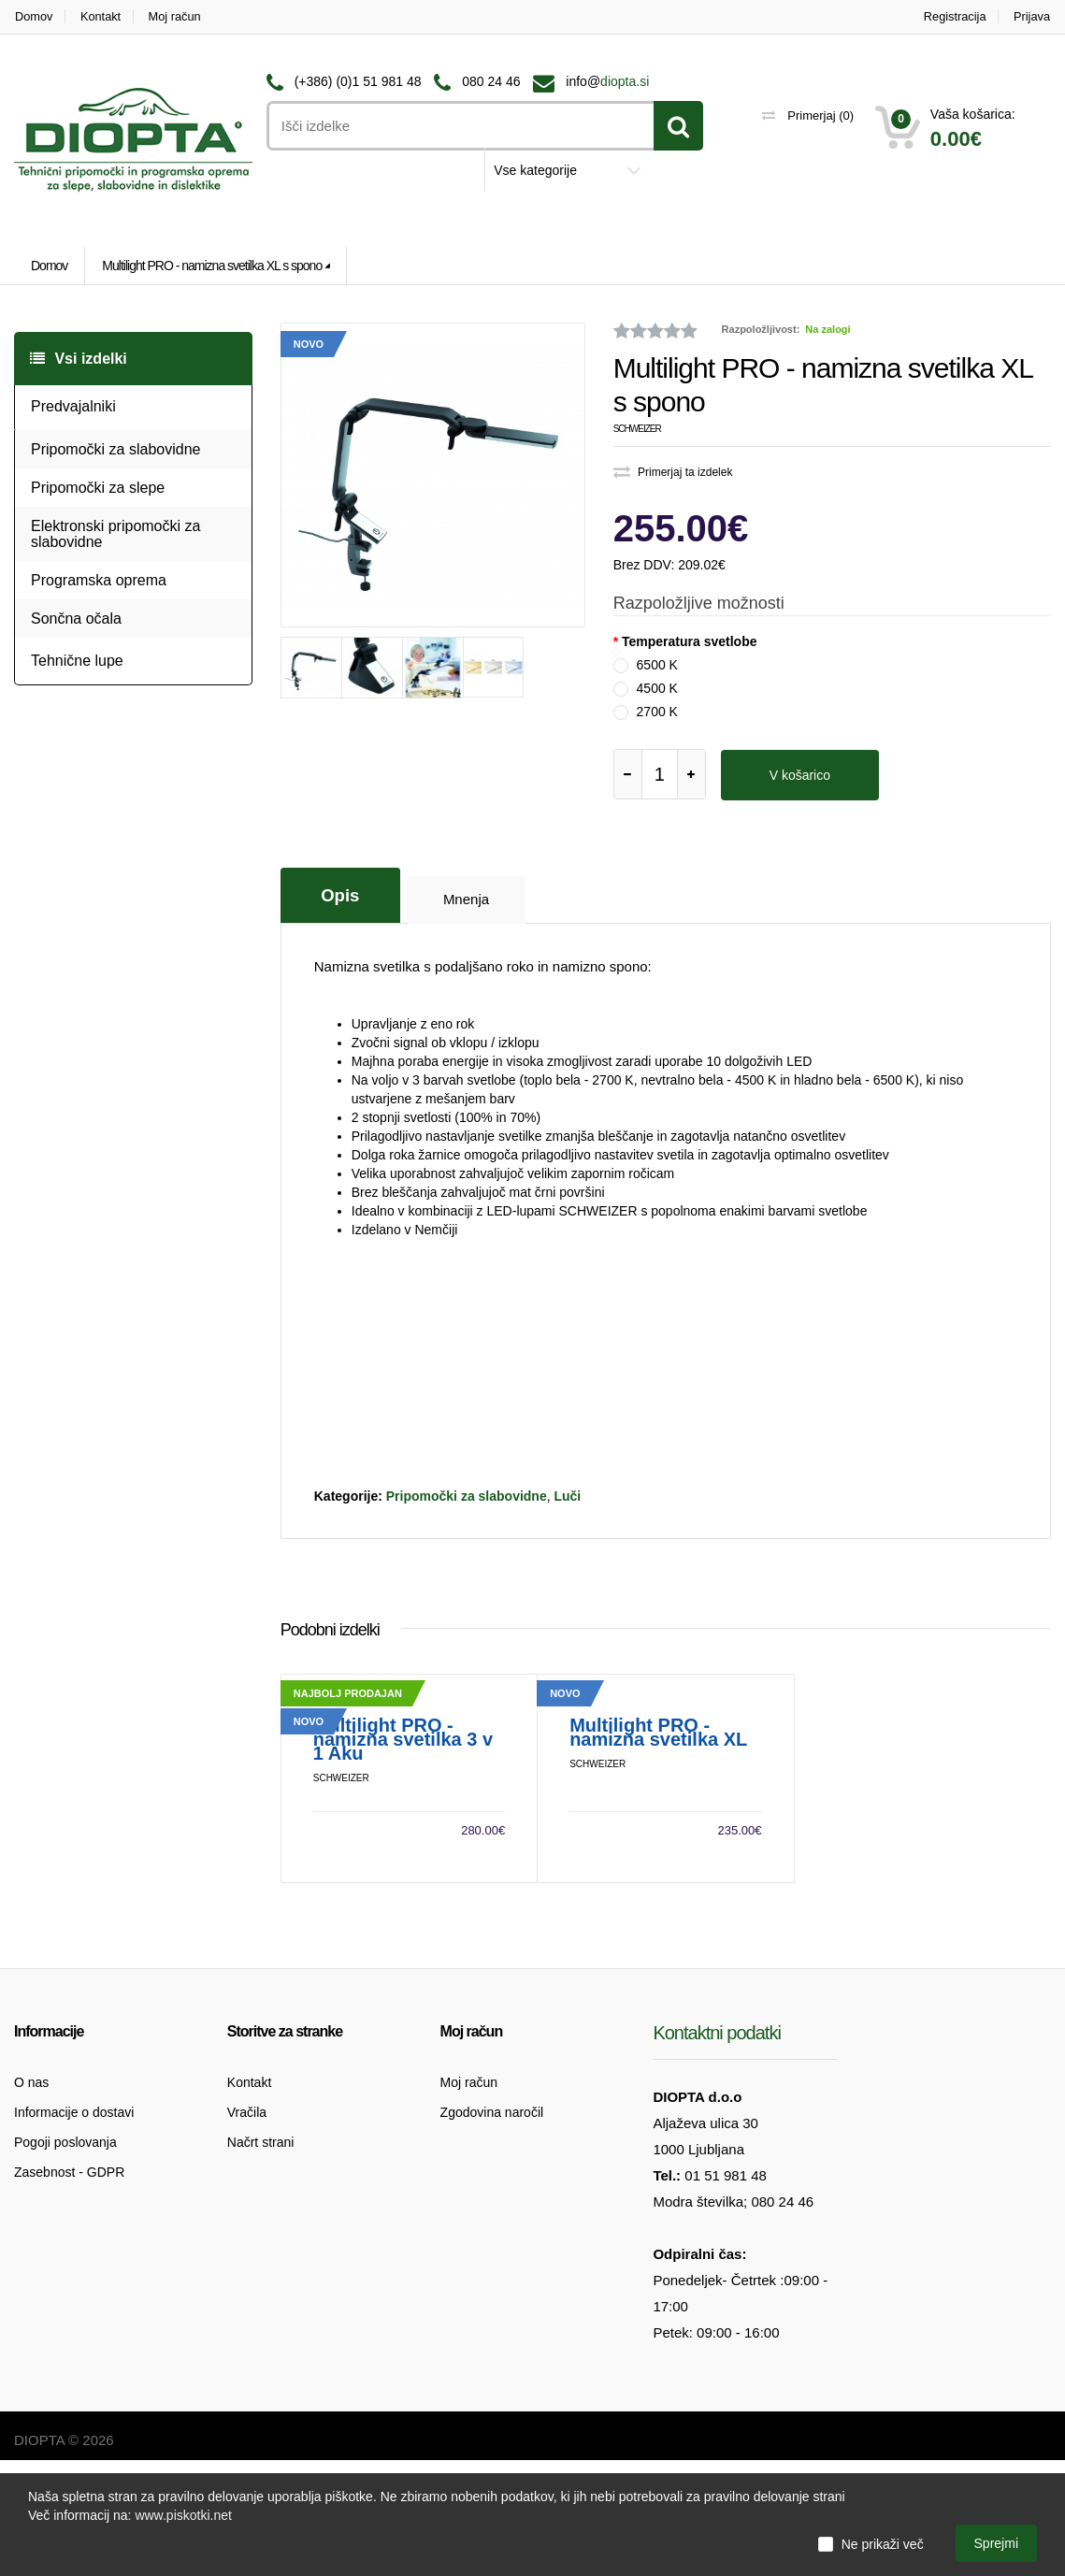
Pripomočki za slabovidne (466, 1495)
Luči (567, 1495)
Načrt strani (261, 2258)
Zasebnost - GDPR (69, 2288)
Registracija (954, 16)
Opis (341, 893)
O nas (31, 2198)
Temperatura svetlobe (689, 641)
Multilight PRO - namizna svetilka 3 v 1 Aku (403, 1856)
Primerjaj (808, 115)
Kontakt (101, 16)
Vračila (246, 2228)
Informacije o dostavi (74, 2228)
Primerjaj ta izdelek (673, 472)
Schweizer (637, 429)
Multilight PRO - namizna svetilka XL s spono (212, 265)
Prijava (1032, 16)
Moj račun (177, 16)
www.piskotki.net (183, 2515)
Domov (33, 16)
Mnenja (469, 898)
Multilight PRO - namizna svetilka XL (658, 1849)
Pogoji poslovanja (65, 2258)
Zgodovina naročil (492, 2228)
